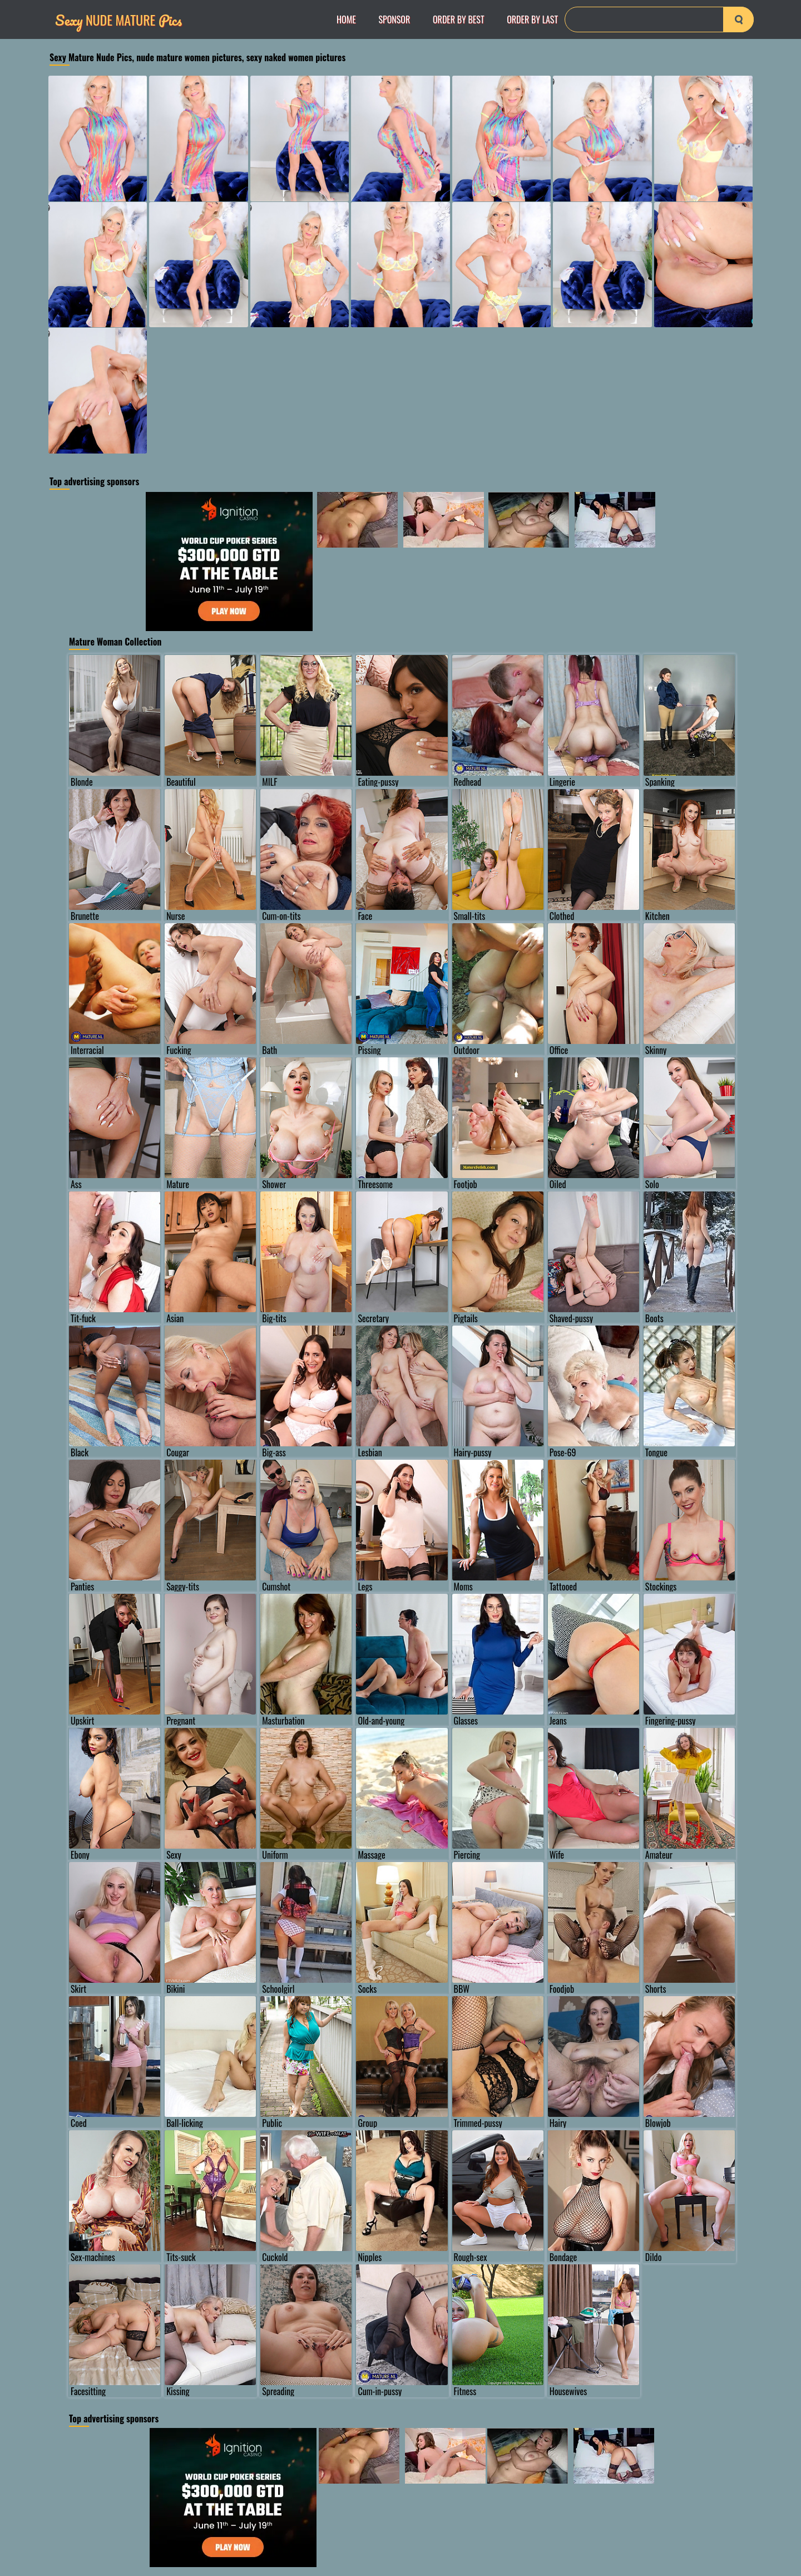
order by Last (532, 19)
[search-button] (738, 19)
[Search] (659, 19)
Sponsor (394, 19)
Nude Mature (118, 20)
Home (346, 19)
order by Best (458, 19)
